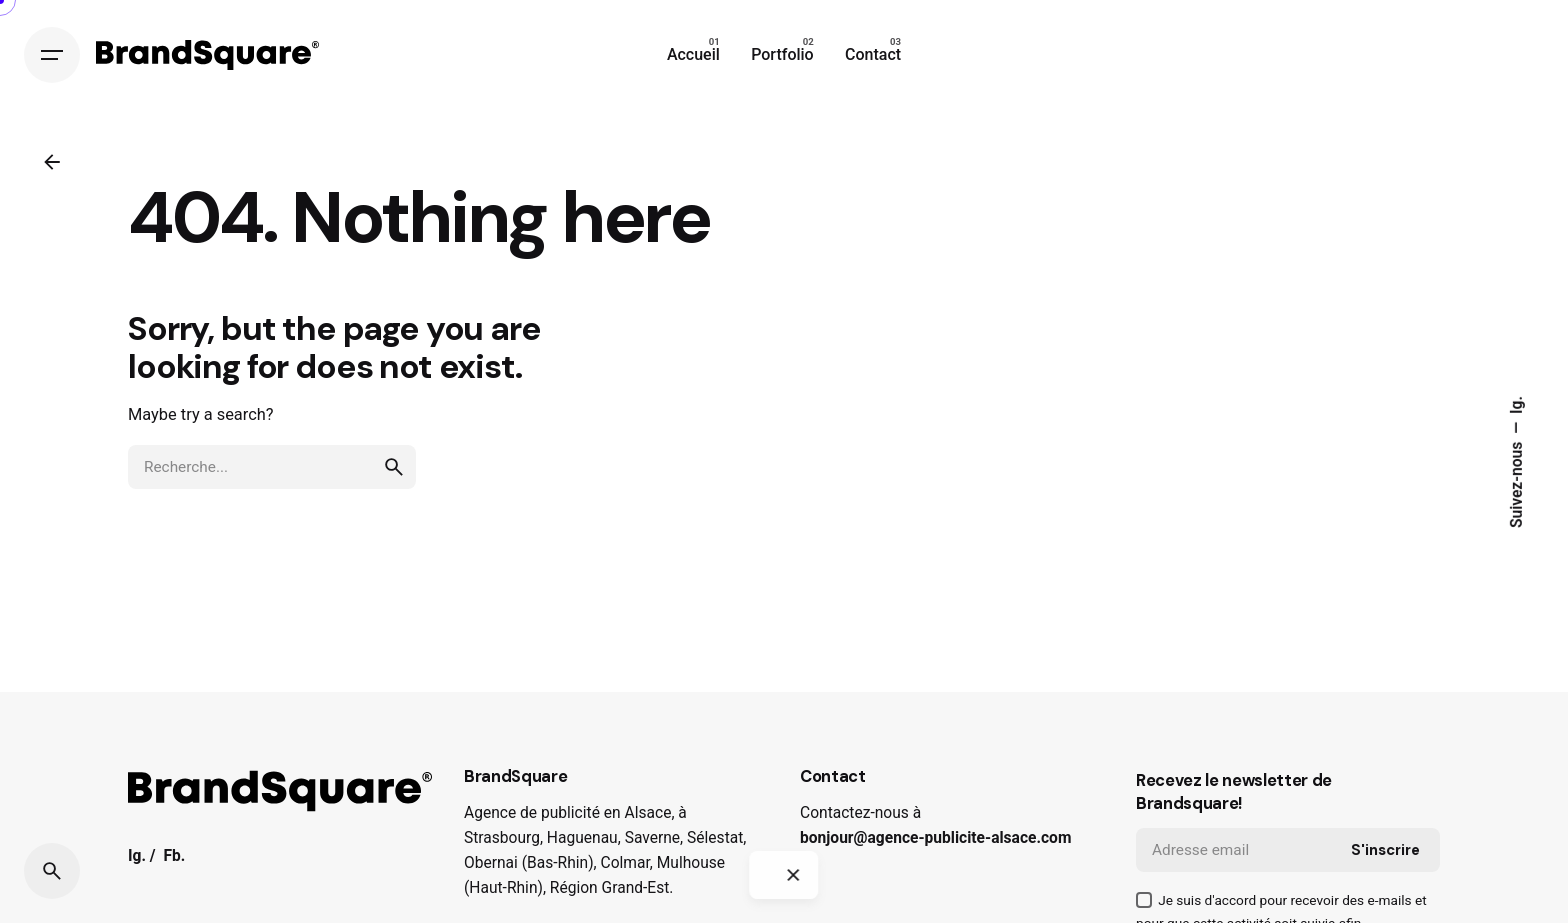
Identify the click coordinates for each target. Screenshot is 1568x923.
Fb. (174, 856)
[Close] (793, 875)
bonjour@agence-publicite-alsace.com (935, 838)
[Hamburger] (52, 55)
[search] (394, 467)
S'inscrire (1385, 850)
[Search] (52, 871)
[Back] (52, 162)
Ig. (1517, 405)
